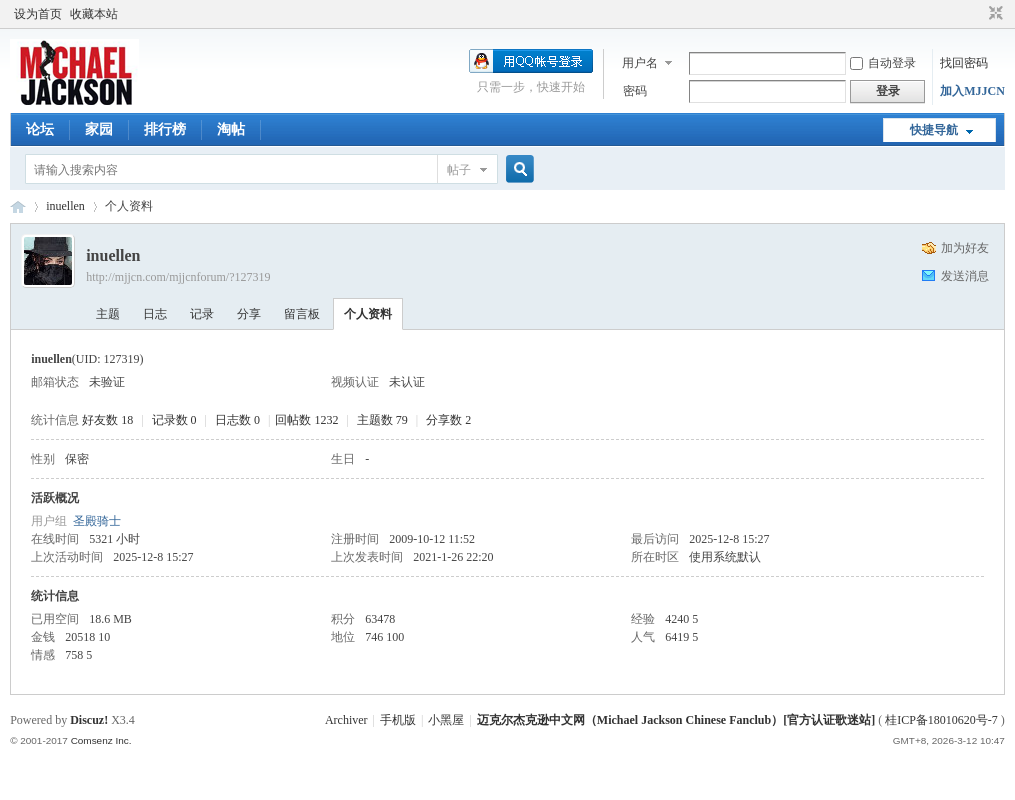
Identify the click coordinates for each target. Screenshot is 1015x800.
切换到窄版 (993, 14)
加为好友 (965, 248)
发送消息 (965, 276)
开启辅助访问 (977, 14)
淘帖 (231, 129)
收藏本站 (94, 14)
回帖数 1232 (306, 420)
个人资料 (368, 314)
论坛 (40, 129)
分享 (249, 314)
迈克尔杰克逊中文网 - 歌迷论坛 (18, 206)
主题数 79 (382, 420)
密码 (635, 91)
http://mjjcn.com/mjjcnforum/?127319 (178, 277)
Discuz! (89, 720)
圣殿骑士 (97, 521)
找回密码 (964, 63)
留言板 (302, 314)
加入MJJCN (972, 91)
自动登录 (883, 63)
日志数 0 (237, 420)
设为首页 (38, 14)
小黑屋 (446, 720)
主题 (108, 314)
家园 (99, 129)
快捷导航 (934, 130)
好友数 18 (107, 420)
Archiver (346, 720)
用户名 (640, 63)
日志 (155, 314)
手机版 (398, 720)
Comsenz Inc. (101, 740)
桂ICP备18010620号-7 (941, 720)
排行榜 (165, 129)
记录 (202, 314)
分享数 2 (448, 420)
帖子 (459, 170)
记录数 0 (174, 420)
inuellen (65, 206)
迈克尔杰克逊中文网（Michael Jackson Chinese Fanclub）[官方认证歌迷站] (676, 720)
